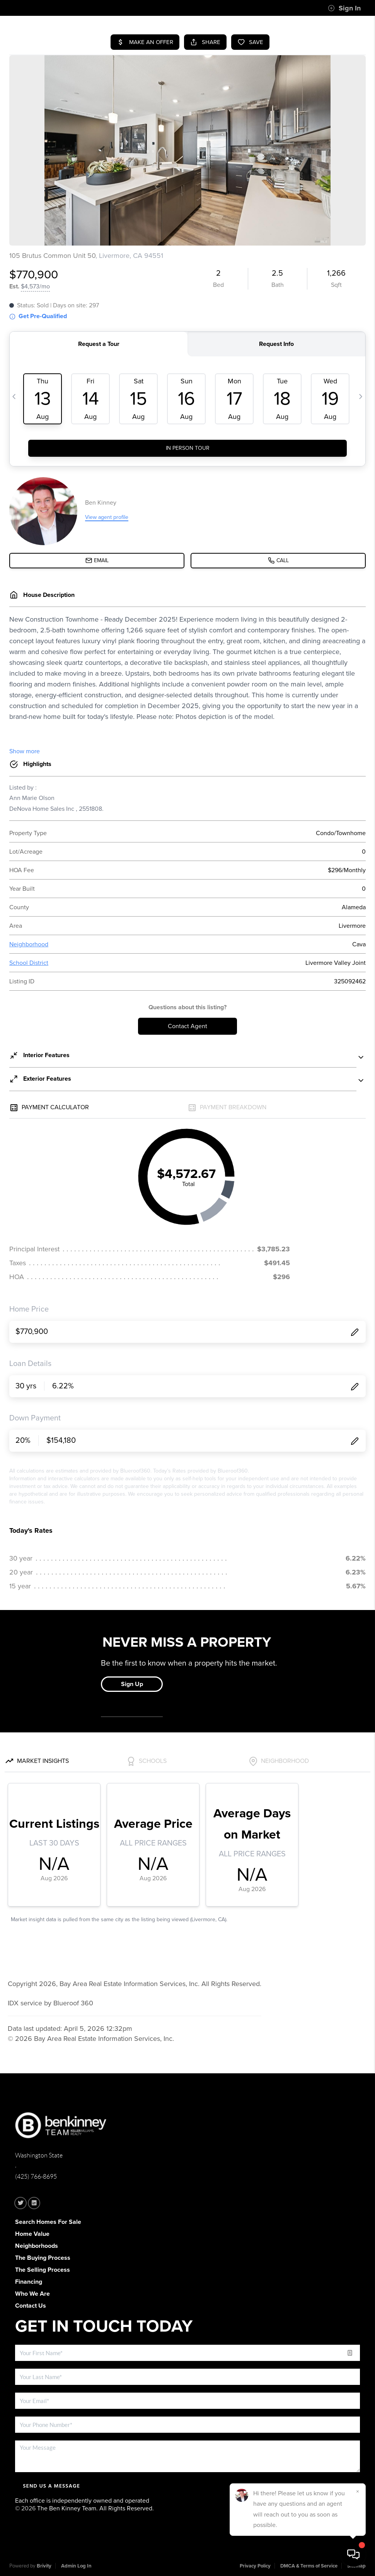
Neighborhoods (36, 2246)
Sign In (344, 8)
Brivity (44, 2566)
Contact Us (30, 2306)
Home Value (32, 2234)
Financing (28, 2282)
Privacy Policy (255, 2566)
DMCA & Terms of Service (309, 2566)
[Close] (358, 2491)
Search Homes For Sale (48, 2222)
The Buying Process (42, 2258)
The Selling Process (42, 2270)
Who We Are (32, 2294)
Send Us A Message (51, 2486)
